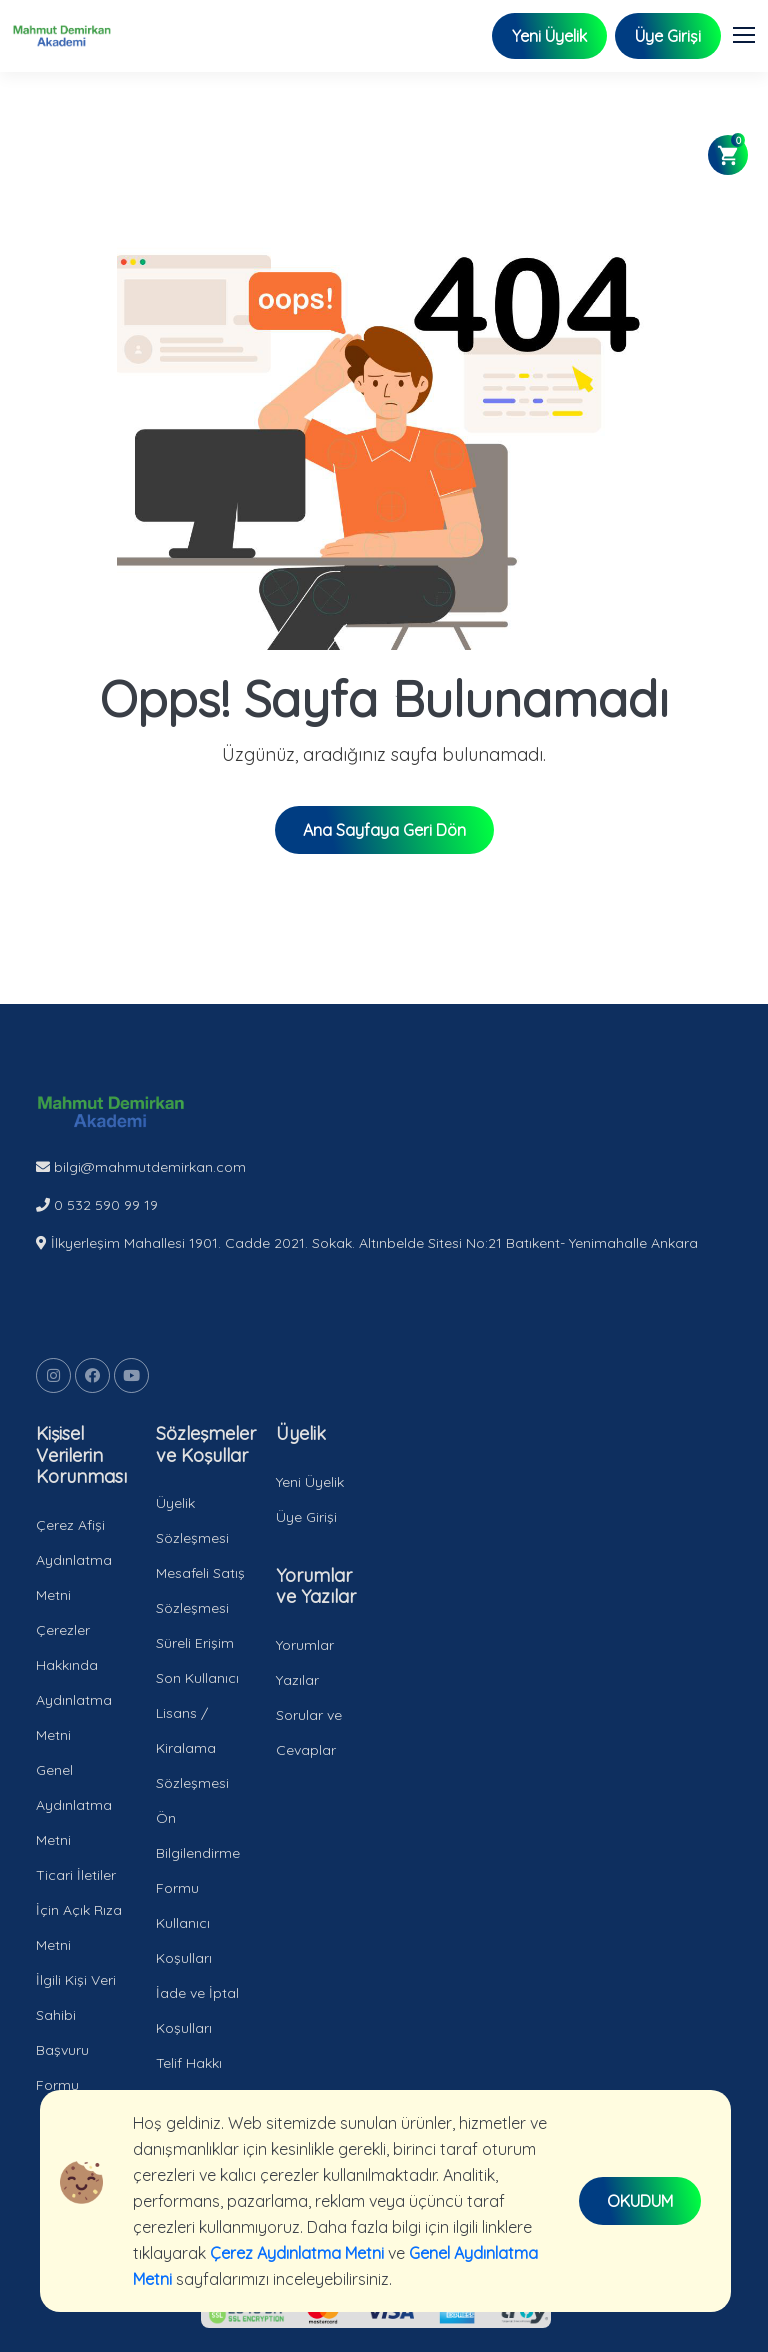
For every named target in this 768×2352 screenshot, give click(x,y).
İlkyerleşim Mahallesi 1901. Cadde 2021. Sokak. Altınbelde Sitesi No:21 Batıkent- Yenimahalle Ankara (367, 1243)
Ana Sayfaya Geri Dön (384, 830)
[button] (753, 32)
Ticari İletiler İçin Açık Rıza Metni (79, 1910)
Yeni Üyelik (549, 36)
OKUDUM (640, 2201)
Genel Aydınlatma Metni (74, 1805)
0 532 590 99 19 (97, 1205)
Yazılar (297, 1680)
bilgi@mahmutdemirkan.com (141, 1167)
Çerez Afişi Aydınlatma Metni (74, 1560)
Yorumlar (305, 1645)
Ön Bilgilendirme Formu (198, 1853)
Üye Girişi (668, 36)
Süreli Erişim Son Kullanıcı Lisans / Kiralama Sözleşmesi (197, 1713)
